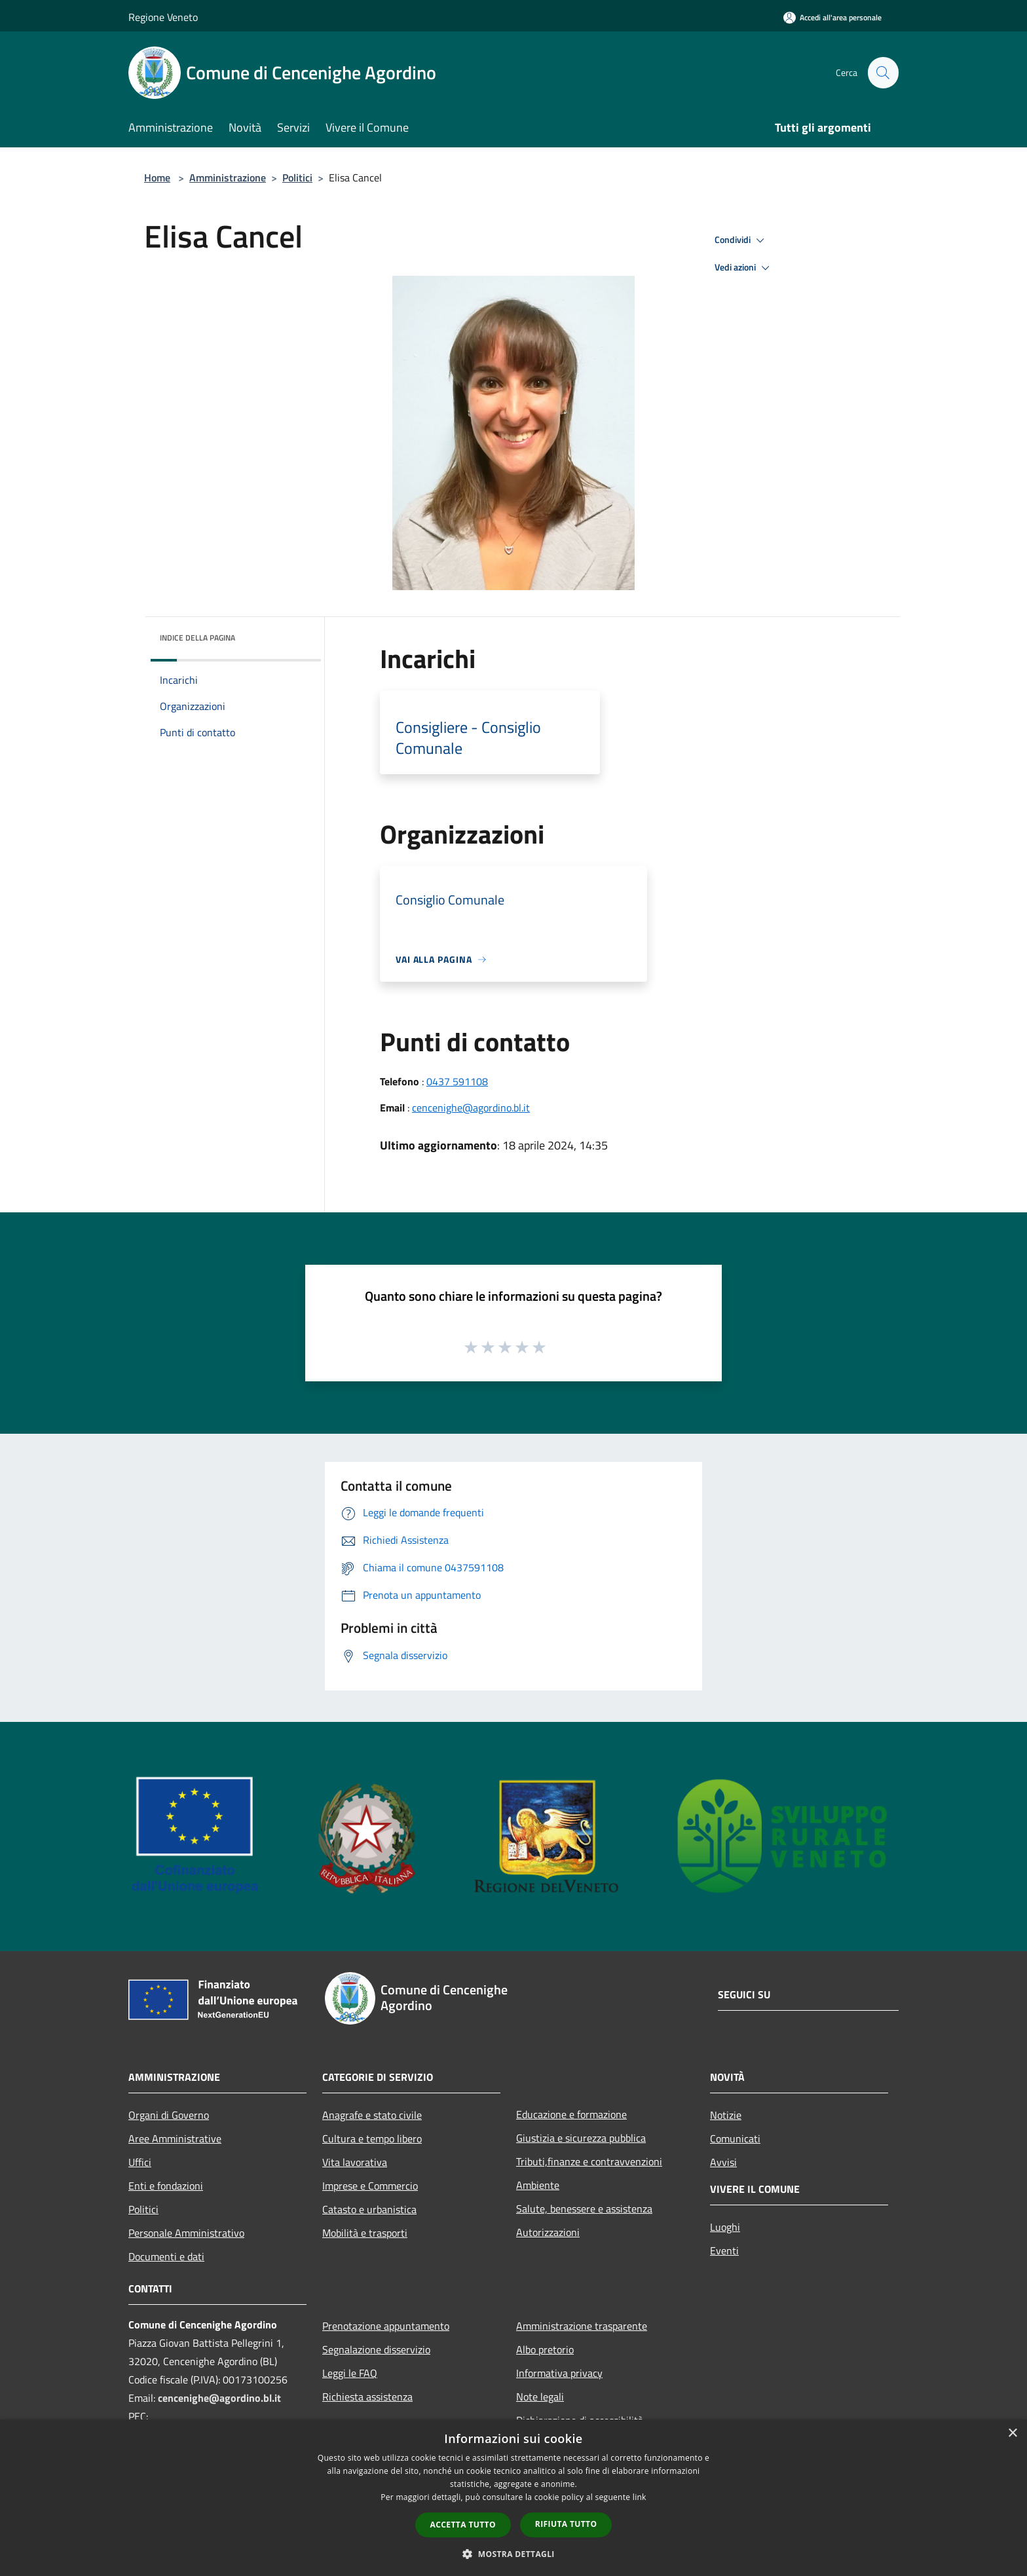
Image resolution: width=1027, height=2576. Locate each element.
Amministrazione (227, 177)
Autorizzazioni (548, 2232)
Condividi (741, 240)
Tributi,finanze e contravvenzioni (589, 2161)
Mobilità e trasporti (364, 2233)
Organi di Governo (168, 2115)
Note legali (540, 2396)
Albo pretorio (545, 2349)
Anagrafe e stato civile (372, 2115)
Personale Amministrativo (186, 2233)
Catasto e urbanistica (369, 2209)
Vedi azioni (744, 268)
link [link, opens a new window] (639, 2497)
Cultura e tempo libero (372, 2138)
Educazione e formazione (571, 2114)
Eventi (724, 2250)
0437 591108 (457, 1081)
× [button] (1012, 2433)
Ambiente (537, 2185)
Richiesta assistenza (367, 2396)
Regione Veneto (163, 17)
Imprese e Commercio (370, 2185)
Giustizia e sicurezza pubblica (581, 2138)
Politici (297, 177)
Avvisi (723, 2162)
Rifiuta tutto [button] (566, 2523)
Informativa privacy (559, 2373)
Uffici (139, 2162)
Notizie (725, 2115)
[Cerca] (883, 72)
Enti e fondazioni (165, 2185)
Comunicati (735, 2138)
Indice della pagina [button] (197, 637)
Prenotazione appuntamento (385, 2326)
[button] (513, 2553)
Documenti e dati (166, 2256)
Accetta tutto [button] (463, 2524)
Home (157, 177)
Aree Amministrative (174, 2138)
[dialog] (513, 2497)
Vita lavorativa (354, 2162)
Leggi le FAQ (349, 2373)
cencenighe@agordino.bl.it (471, 1107)
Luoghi (725, 2227)
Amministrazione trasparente (581, 2326)
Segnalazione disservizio (376, 2349)
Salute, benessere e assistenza (584, 2208)
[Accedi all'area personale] (832, 17)
